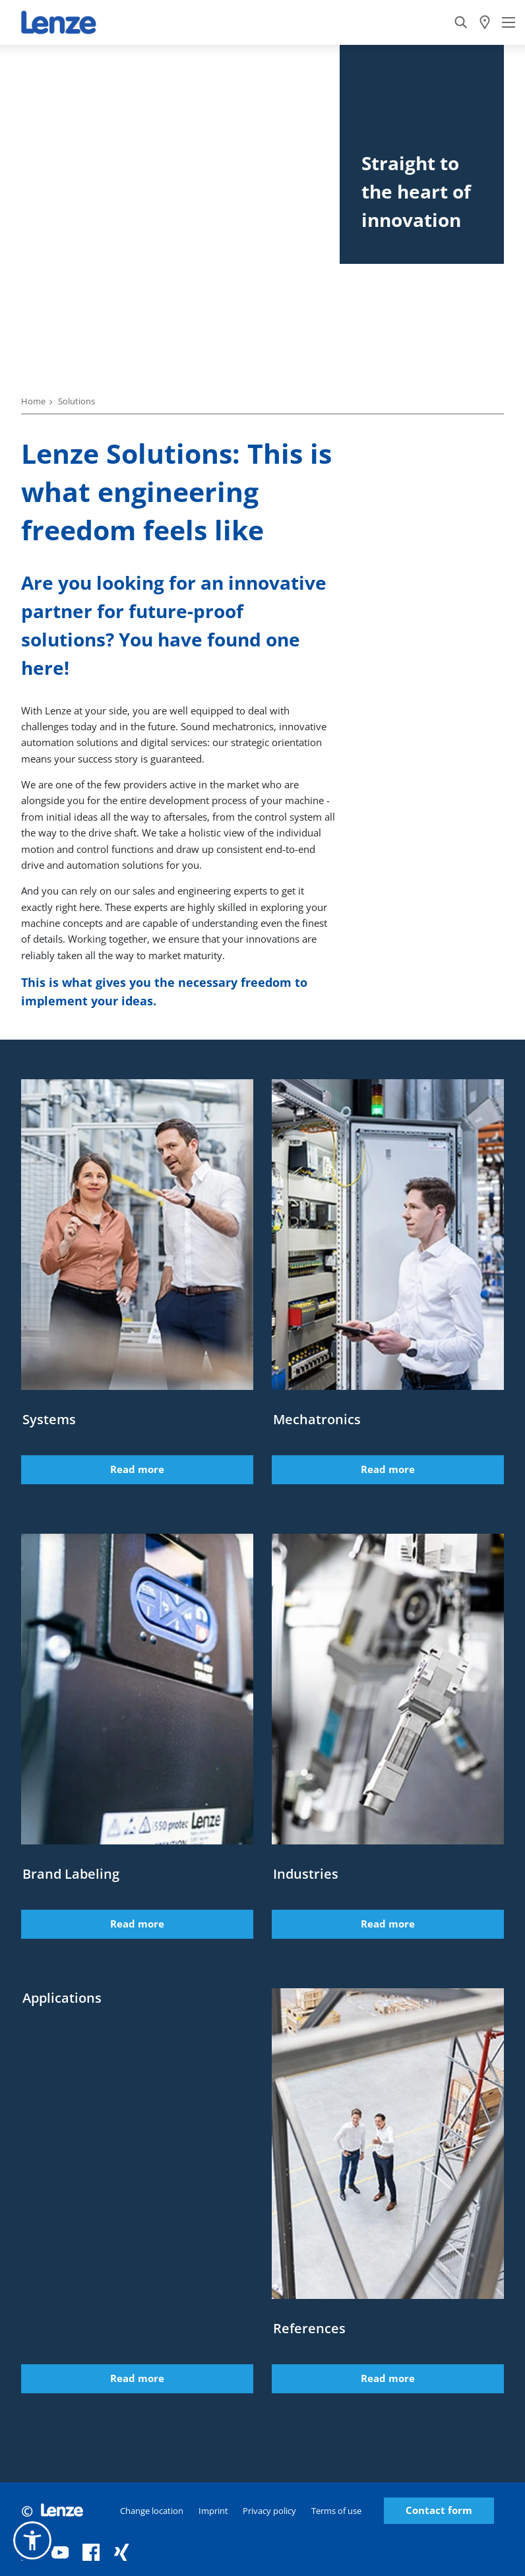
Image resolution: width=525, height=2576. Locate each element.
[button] (32, 2540)
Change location (151, 2511)
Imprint (213, 2511)
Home (33, 401)
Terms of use (336, 2511)
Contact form (439, 2510)
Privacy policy (269, 2511)
